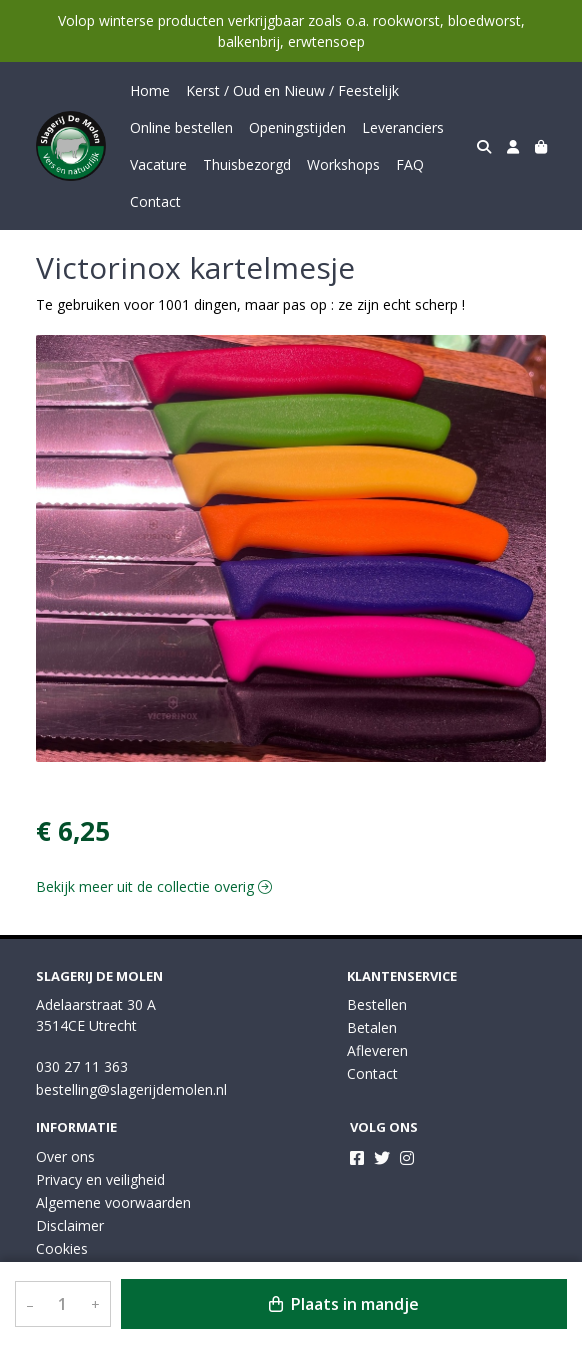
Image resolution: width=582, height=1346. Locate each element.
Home (150, 90)
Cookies (62, 1248)
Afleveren (377, 1050)
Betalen (372, 1027)
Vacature (158, 164)
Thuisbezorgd (247, 164)
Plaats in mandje (344, 1304)
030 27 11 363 (82, 1066)
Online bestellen (181, 127)
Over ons (65, 1156)
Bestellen (377, 1004)
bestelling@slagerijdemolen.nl (131, 1089)
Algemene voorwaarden (113, 1202)
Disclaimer (70, 1225)
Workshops (343, 164)
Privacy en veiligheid (100, 1179)
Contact (155, 201)
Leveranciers (403, 127)
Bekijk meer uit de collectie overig (154, 886)
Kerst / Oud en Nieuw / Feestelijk (292, 90)
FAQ (410, 164)
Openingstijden (297, 127)
